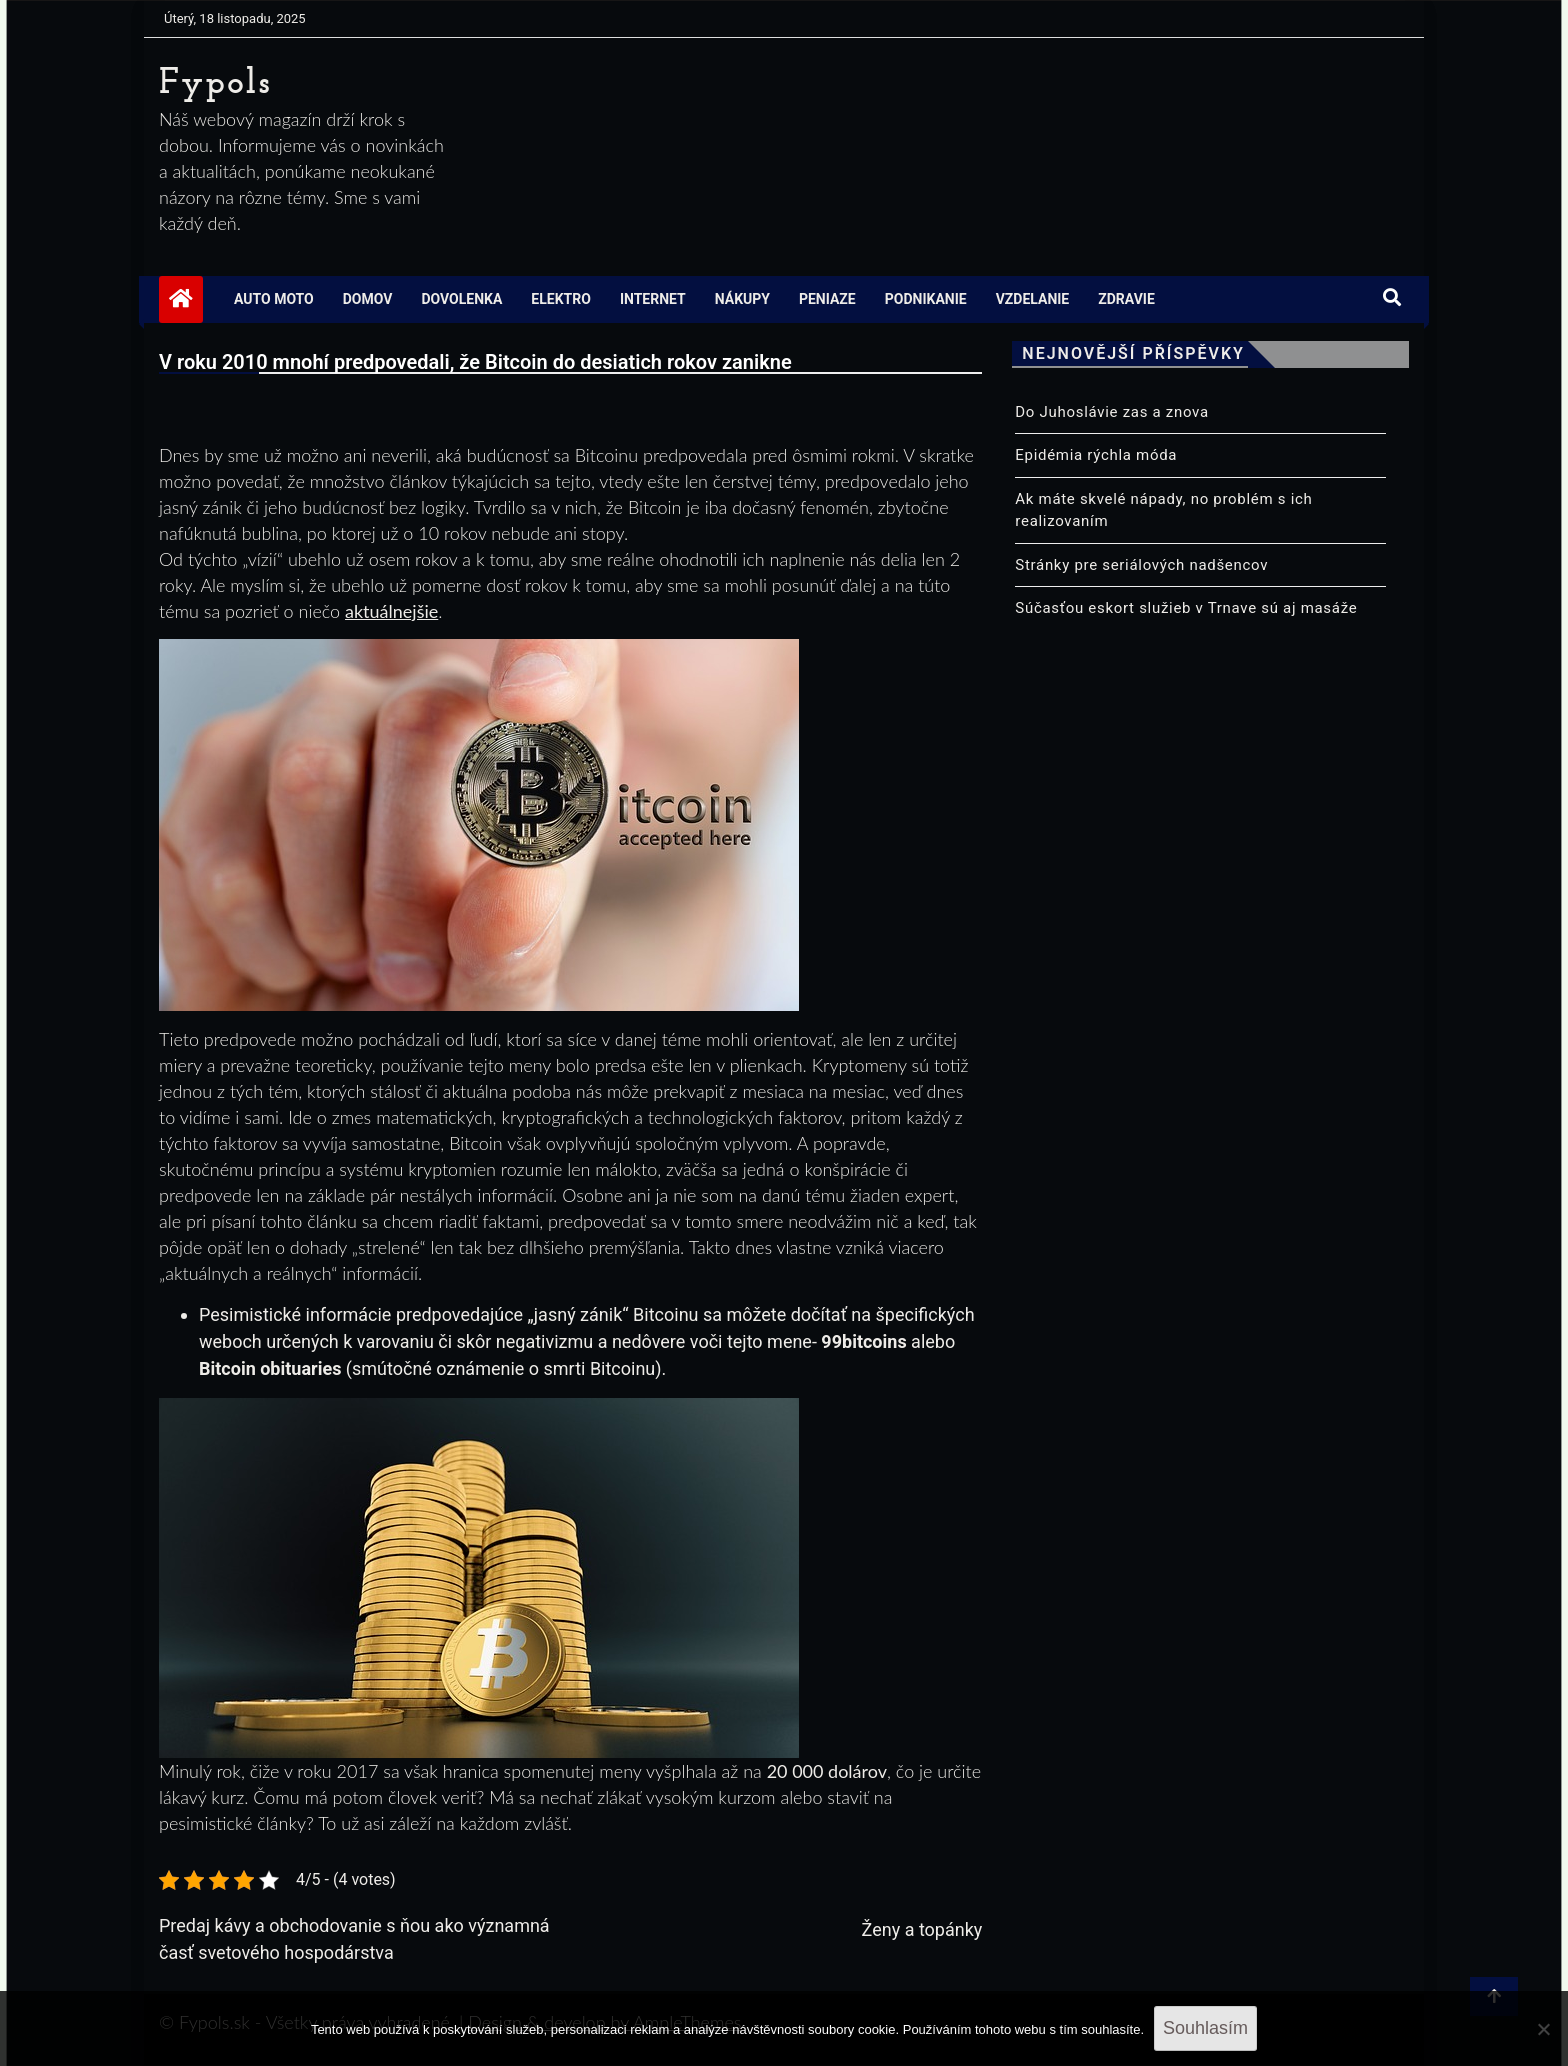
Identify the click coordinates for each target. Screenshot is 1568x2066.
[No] (1543, 2029)
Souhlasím (1205, 2028)
